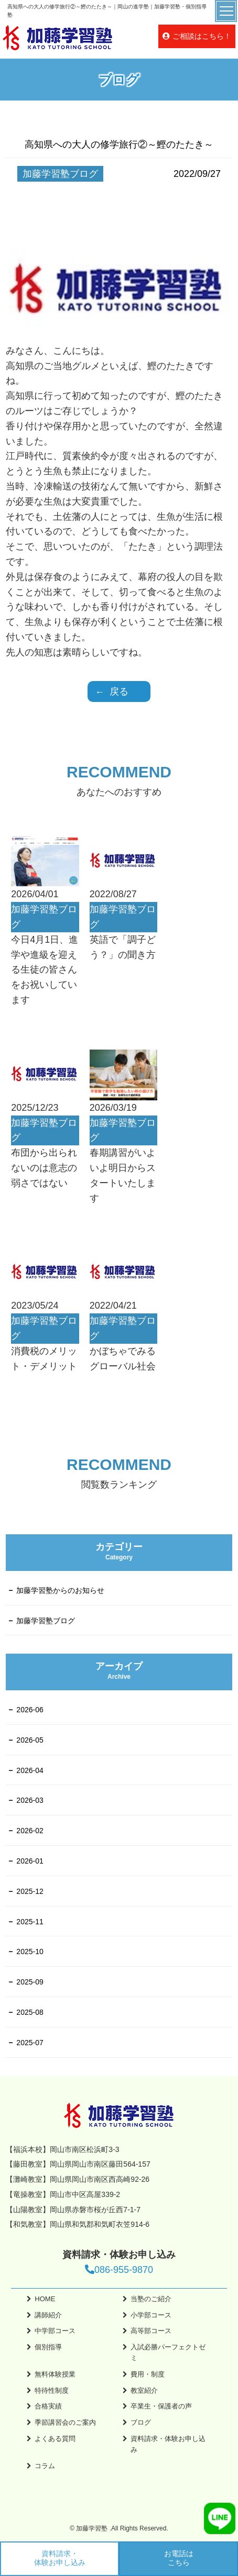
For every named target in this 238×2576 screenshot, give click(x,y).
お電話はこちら (178, 2558)
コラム (45, 2466)
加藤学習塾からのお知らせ (60, 1590)
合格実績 (48, 2406)
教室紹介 (144, 2390)
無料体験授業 (55, 2374)
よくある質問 (55, 2439)
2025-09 (29, 1982)
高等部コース (151, 2331)
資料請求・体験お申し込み (59, 2558)
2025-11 (29, 1921)
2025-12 (29, 1891)
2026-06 (29, 1709)
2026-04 (29, 1770)
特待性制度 (52, 2390)
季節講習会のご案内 (65, 2422)
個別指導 (48, 2347)
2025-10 (29, 1951)
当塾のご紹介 (151, 2299)
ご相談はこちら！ (201, 36)
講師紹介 (48, 2315)
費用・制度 (148, 2374)
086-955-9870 (119, 2270)
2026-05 (29, 1740)
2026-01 (29, 1861)
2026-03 (29, 1800)
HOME (45, 2299)
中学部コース (55, 2331)
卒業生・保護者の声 (161, 2406)
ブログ (141, 2422)
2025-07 (29, 2042)
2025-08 (29, 2012)
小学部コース (151, 2315)
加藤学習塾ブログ (45, 1620)
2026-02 (29, 1830)
